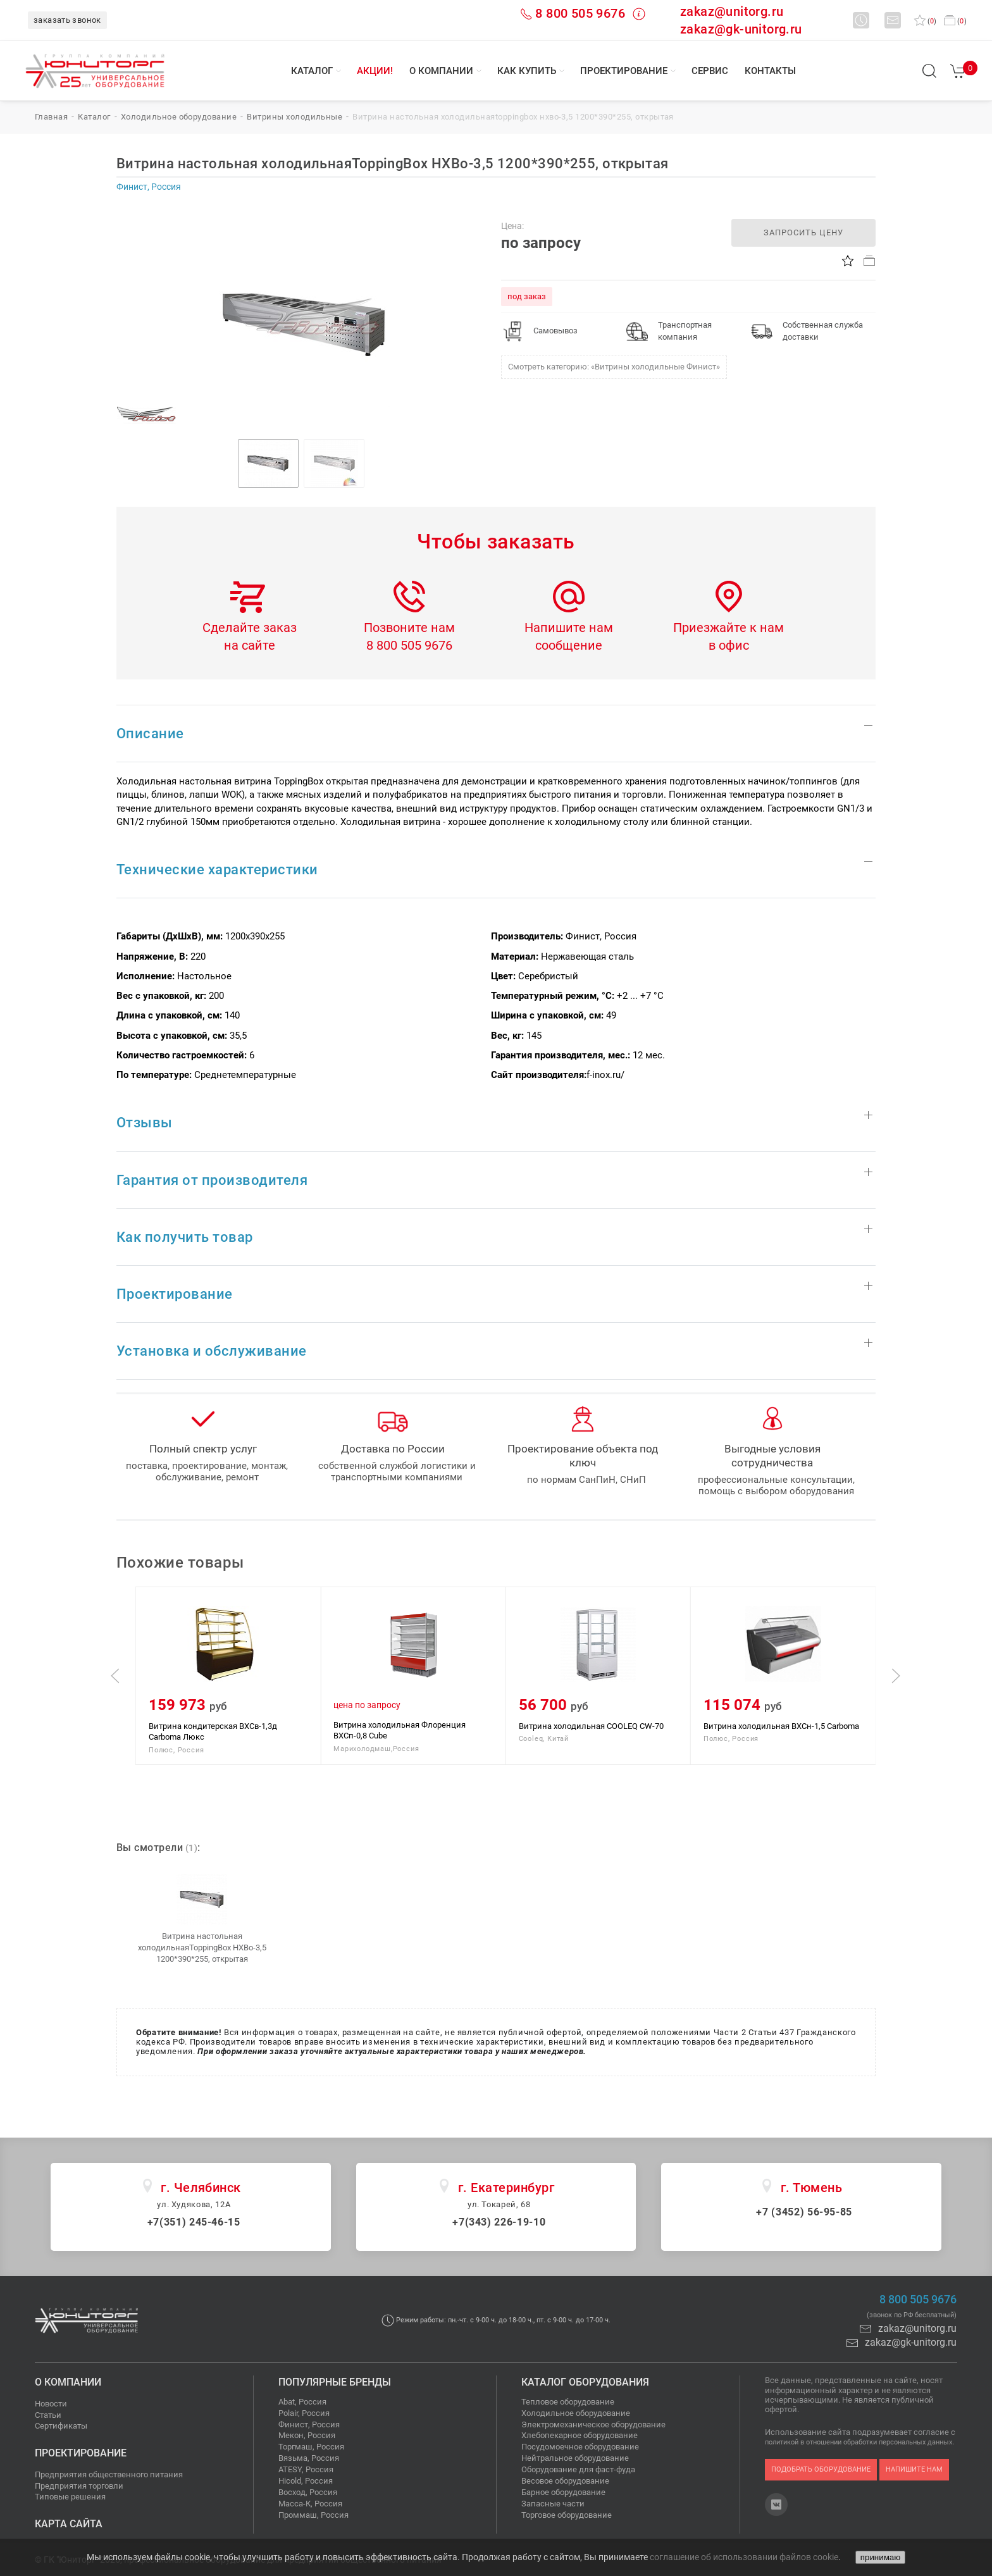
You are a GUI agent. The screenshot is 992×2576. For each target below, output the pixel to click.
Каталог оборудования (585, 2382)
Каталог (312, 71)
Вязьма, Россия (308, 2458)
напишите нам (914, 2469)
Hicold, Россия (305, 2481)
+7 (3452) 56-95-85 (804, 2212)
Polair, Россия (304, 2413)
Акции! (375, 71)
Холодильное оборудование (575, 2413)
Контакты (770, 71)
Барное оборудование (563, 2492)
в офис (729, 645)
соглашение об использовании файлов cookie (744, 2557)
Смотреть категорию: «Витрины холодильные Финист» (614, 366)
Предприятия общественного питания (109, 2474)
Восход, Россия (307, 2492)
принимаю (880, 2557)
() (925, 21)
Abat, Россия (302, 2401)
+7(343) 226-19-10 (498, 2222)
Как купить (526, 71)
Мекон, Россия (306, 2435)
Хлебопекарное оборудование (579, 2435)
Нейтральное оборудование (575, 2458)
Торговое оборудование (566, 2515)
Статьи (48, 2415)
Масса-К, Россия (310, 2503)
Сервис (709, 71)
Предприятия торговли (79, 2486)
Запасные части (553, 2503)
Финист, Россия (309, 2424)
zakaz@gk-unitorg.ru (741, 29)
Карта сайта (68, 2524)
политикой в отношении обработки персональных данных (858, 2442)
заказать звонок (67, 20)
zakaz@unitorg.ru (731, 11)
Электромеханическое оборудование (593, 2424)
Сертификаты (61, 2425)
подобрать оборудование (821, 2469)
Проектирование (623, 71)
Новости (51, 2403)
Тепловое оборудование (567, 2401)
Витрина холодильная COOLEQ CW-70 (776, 1725)
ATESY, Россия (305, 2469)
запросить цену (803, 232)
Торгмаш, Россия (311, 2446)
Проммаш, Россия (313, 2515)
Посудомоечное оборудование (580, 2446)
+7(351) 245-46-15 (193, 2222)
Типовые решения (70, 2496)
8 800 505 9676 (580, 13)
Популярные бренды (334, 2382)
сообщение (568, 645)
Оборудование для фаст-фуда (578, 2469)
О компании (441, 71)
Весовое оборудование (565, 2481)
